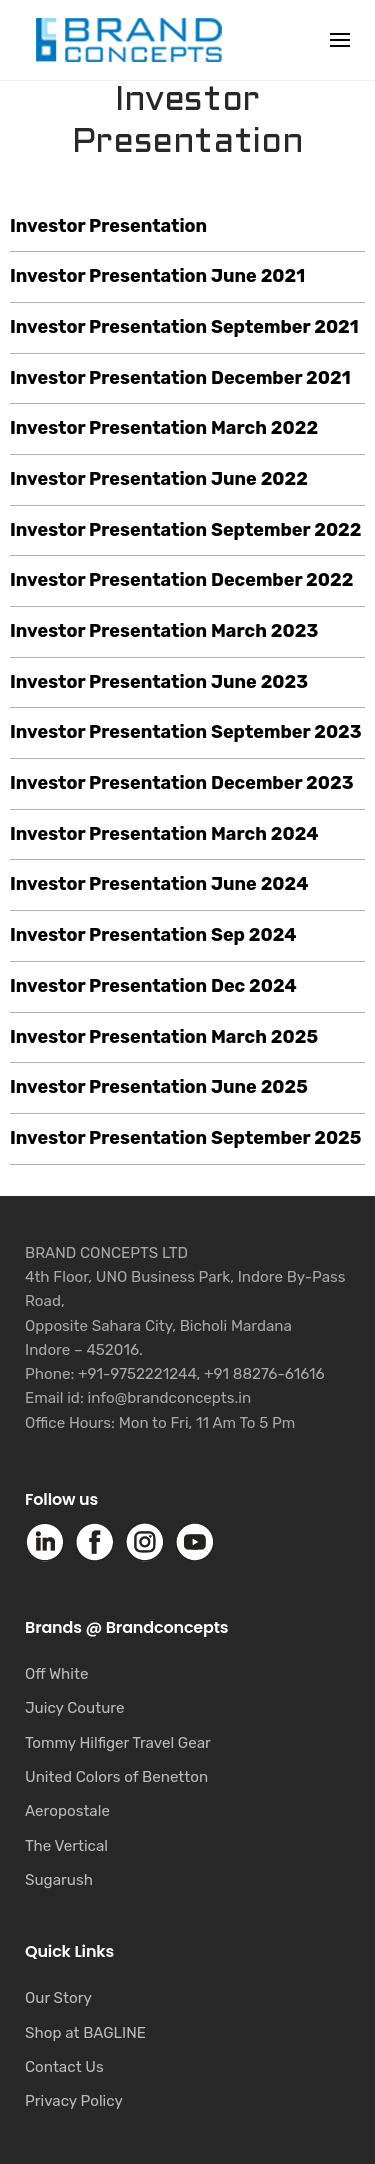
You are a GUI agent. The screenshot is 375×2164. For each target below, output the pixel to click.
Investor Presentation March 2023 (164, 631)
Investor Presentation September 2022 (186, 530)
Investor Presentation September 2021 (184, 327)
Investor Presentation (108, 226)
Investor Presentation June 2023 (159, 682)
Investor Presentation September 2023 (186, 732)
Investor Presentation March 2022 (164, 428)
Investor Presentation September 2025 (185, 1138)
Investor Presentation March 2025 (164, 1037)
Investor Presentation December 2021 (180, 378)
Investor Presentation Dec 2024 (153, 986)
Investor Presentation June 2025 (159, 1087)
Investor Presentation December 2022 (181, 580)
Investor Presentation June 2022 (159, 479)
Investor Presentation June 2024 (159, 884)
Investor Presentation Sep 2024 (153, 935)
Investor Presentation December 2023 (182, 783)
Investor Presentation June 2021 (157, 276)
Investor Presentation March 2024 (164, 834)
